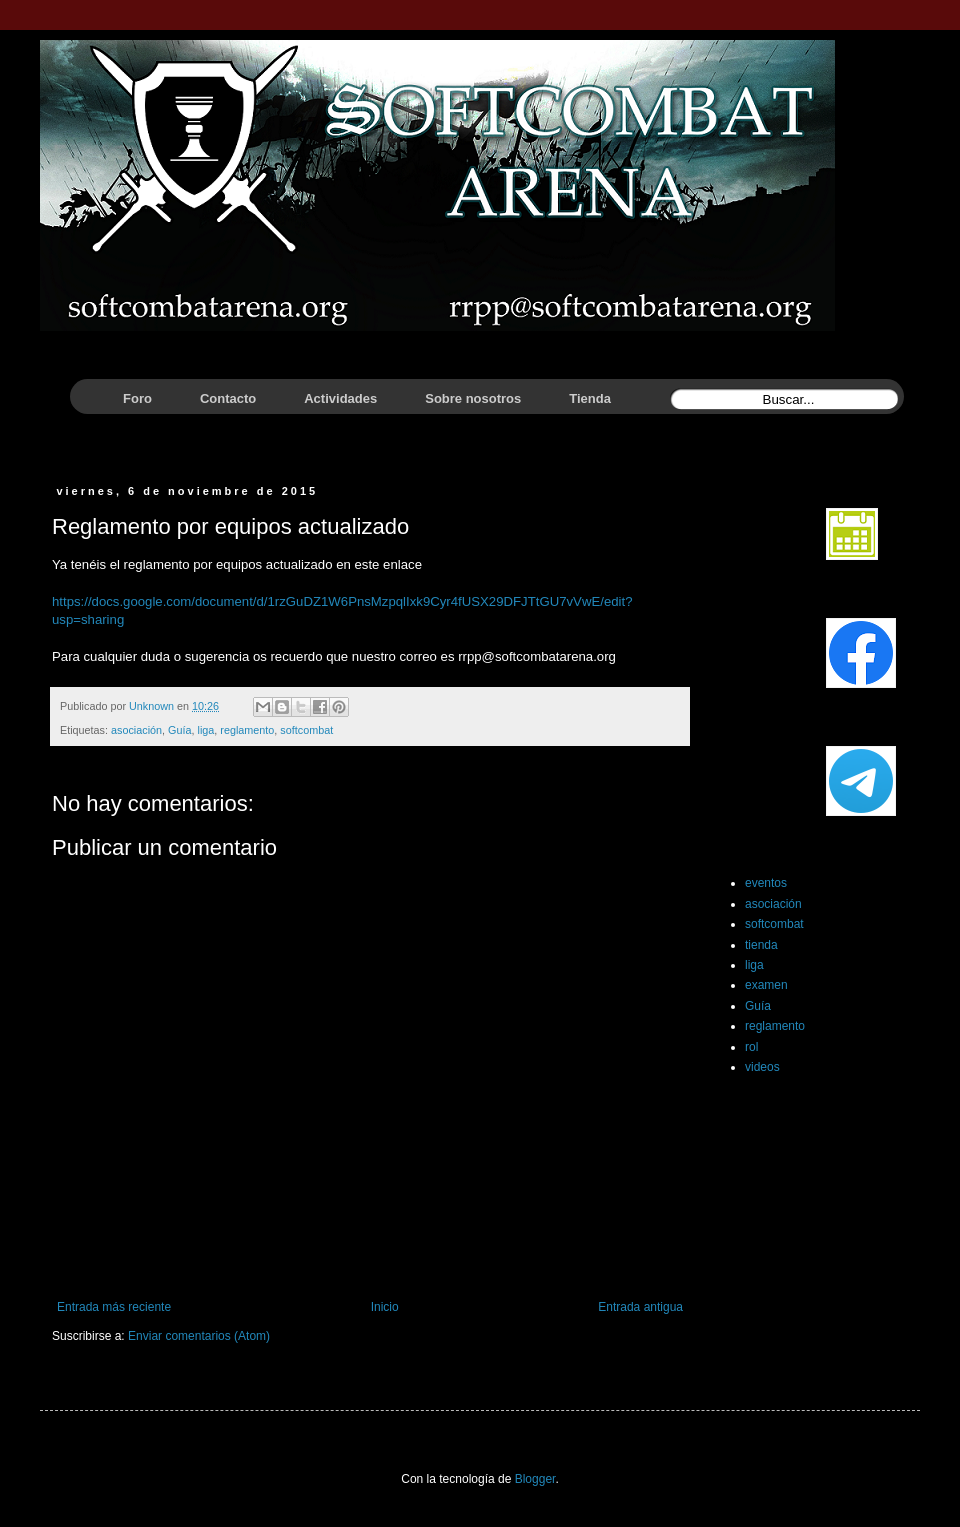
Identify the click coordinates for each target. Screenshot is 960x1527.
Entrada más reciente (114, 1307)
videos (762, 1067)
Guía (179, 730)
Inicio (385, 1307)
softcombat (306, 730)
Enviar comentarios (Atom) (199, 1336)
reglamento (247, 730)
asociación (136, 730)
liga (205, 730)
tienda (761, 945)
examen (766, 985)
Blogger (535, 1479)
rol (751, 1047)
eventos (766, 883)
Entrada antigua (640, 1307)
